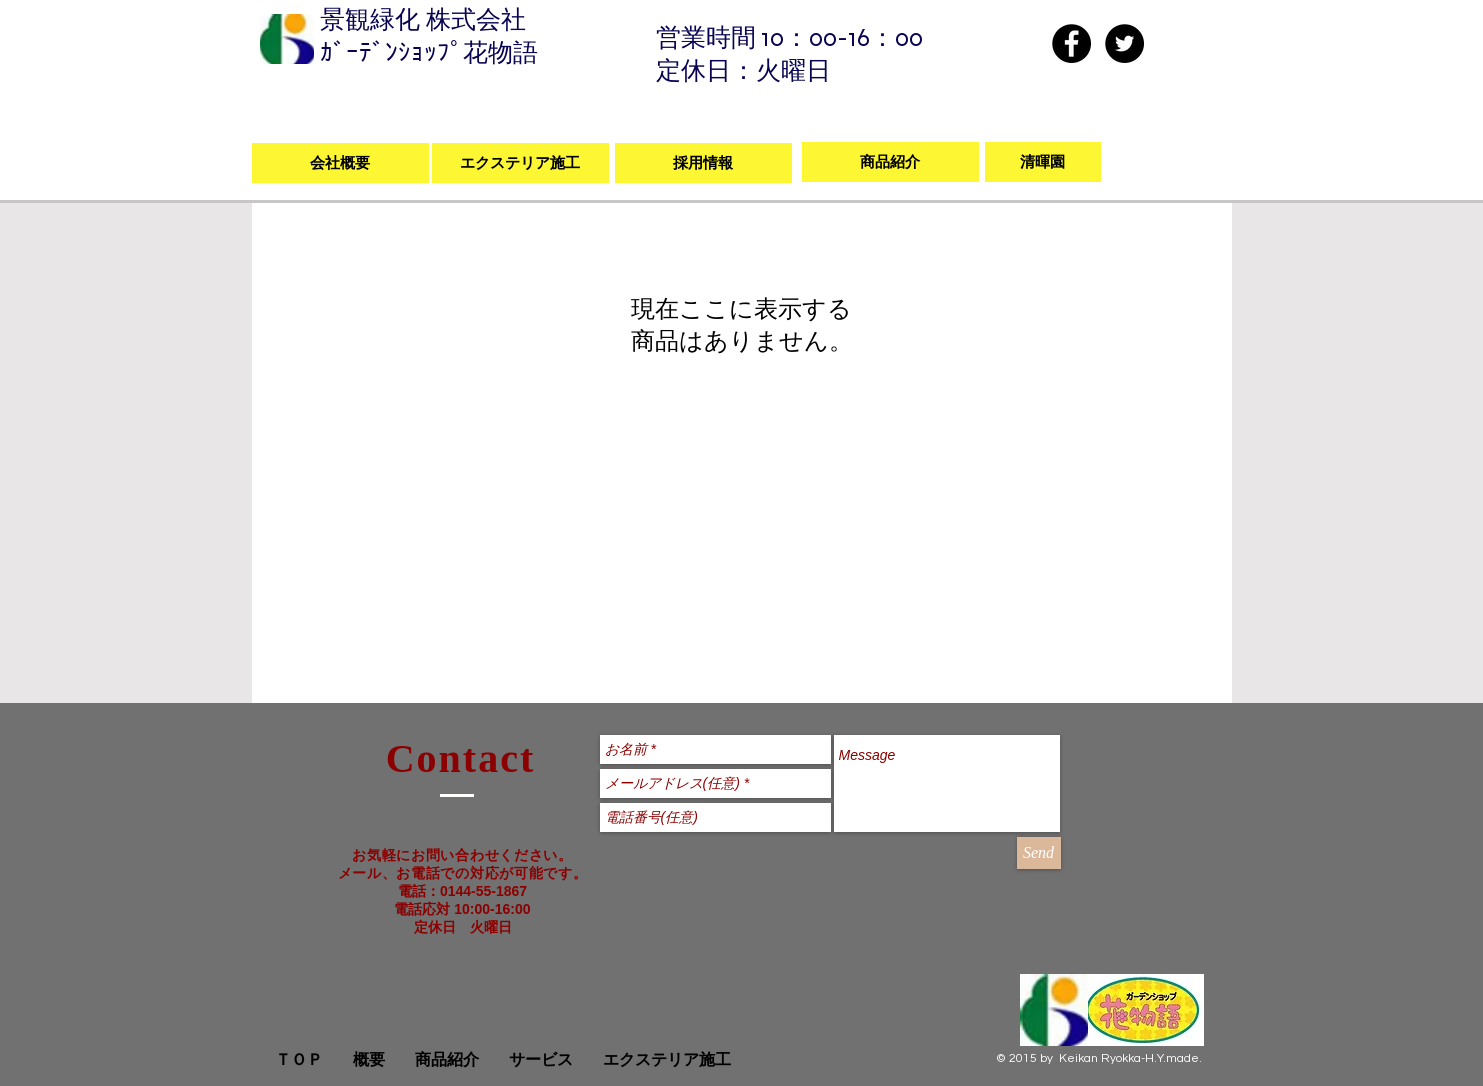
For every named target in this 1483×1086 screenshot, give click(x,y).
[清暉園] (1043, 162)
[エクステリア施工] (520, 163)
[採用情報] (703, 163)
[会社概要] (340, 163)
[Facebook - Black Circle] (1071, 43)
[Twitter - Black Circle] (1124, 43)
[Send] (1039, 853)
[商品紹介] (890, 162)
